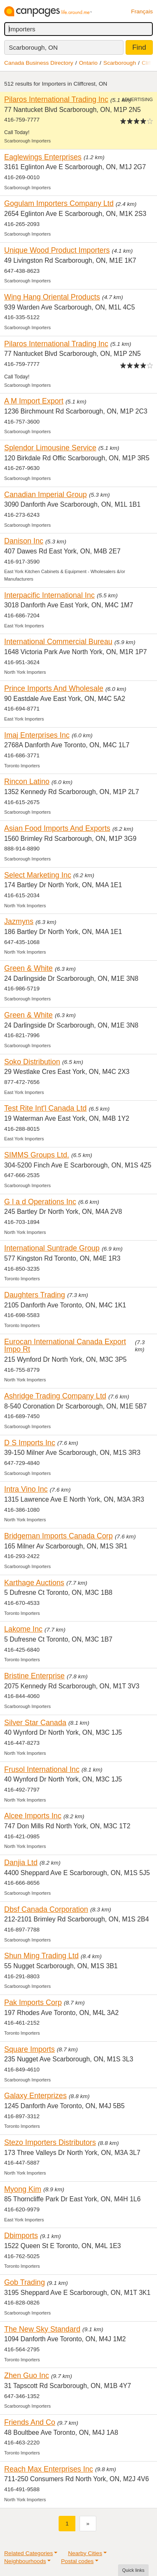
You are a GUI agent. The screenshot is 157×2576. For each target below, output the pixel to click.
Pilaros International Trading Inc (56, 99)
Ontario (88, 63)
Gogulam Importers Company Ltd (58, 203)
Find (139, 47)
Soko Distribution (32, 1062)
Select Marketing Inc (37, 875)
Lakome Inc (23, 1629)
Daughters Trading (34, 1295)
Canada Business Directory (38, 63)
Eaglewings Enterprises (43, 157)
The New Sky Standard (42, 2329)
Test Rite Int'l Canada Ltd (45, 1108)
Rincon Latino (26, 781)
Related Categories (28, 2553)
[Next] (88, 2523)
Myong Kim (22, 2189)
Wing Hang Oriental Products (52, 297)
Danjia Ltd (21, 1862)
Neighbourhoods (25, 2561)
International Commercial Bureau (58, 641)
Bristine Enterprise (34, 1676)
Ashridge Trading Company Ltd (55, 1396)
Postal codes (77, 2561)
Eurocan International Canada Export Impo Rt (65, 1345)
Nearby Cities (85, 2553)
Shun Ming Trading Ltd (41, 1956)
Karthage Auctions (34, 1583)
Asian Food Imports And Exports (57, 828)
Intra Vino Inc (26, 1489)
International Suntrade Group (52, 1248)
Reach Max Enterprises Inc (48, 2469)
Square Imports (29, 2049)
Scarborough (119, 63)
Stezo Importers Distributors (50, 2142)
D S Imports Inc (29, 1443)
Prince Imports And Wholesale (53, 688)
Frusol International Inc (42, 1769)
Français (142, 11)
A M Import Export (33, 401)
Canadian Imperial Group (45, 494)
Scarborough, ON (33, 47)
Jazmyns (18, 921)
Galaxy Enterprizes (35, 2095)
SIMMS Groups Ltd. (36, 1155)
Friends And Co (29, 2422)
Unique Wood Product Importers (57, 250)
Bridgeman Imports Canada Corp (58, 1536)
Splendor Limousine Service (50, 448)
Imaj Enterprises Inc (36, 735)
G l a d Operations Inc (40, 1202)
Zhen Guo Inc (26, 2375)
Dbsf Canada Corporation (46, 1909)
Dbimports (21, 2235)
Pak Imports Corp (33, 2002)
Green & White (28, 968)
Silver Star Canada (35, 1722)
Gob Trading (24, 2282)
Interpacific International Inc (49, 595)
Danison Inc (23, 541)
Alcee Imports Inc (33, 1816)
